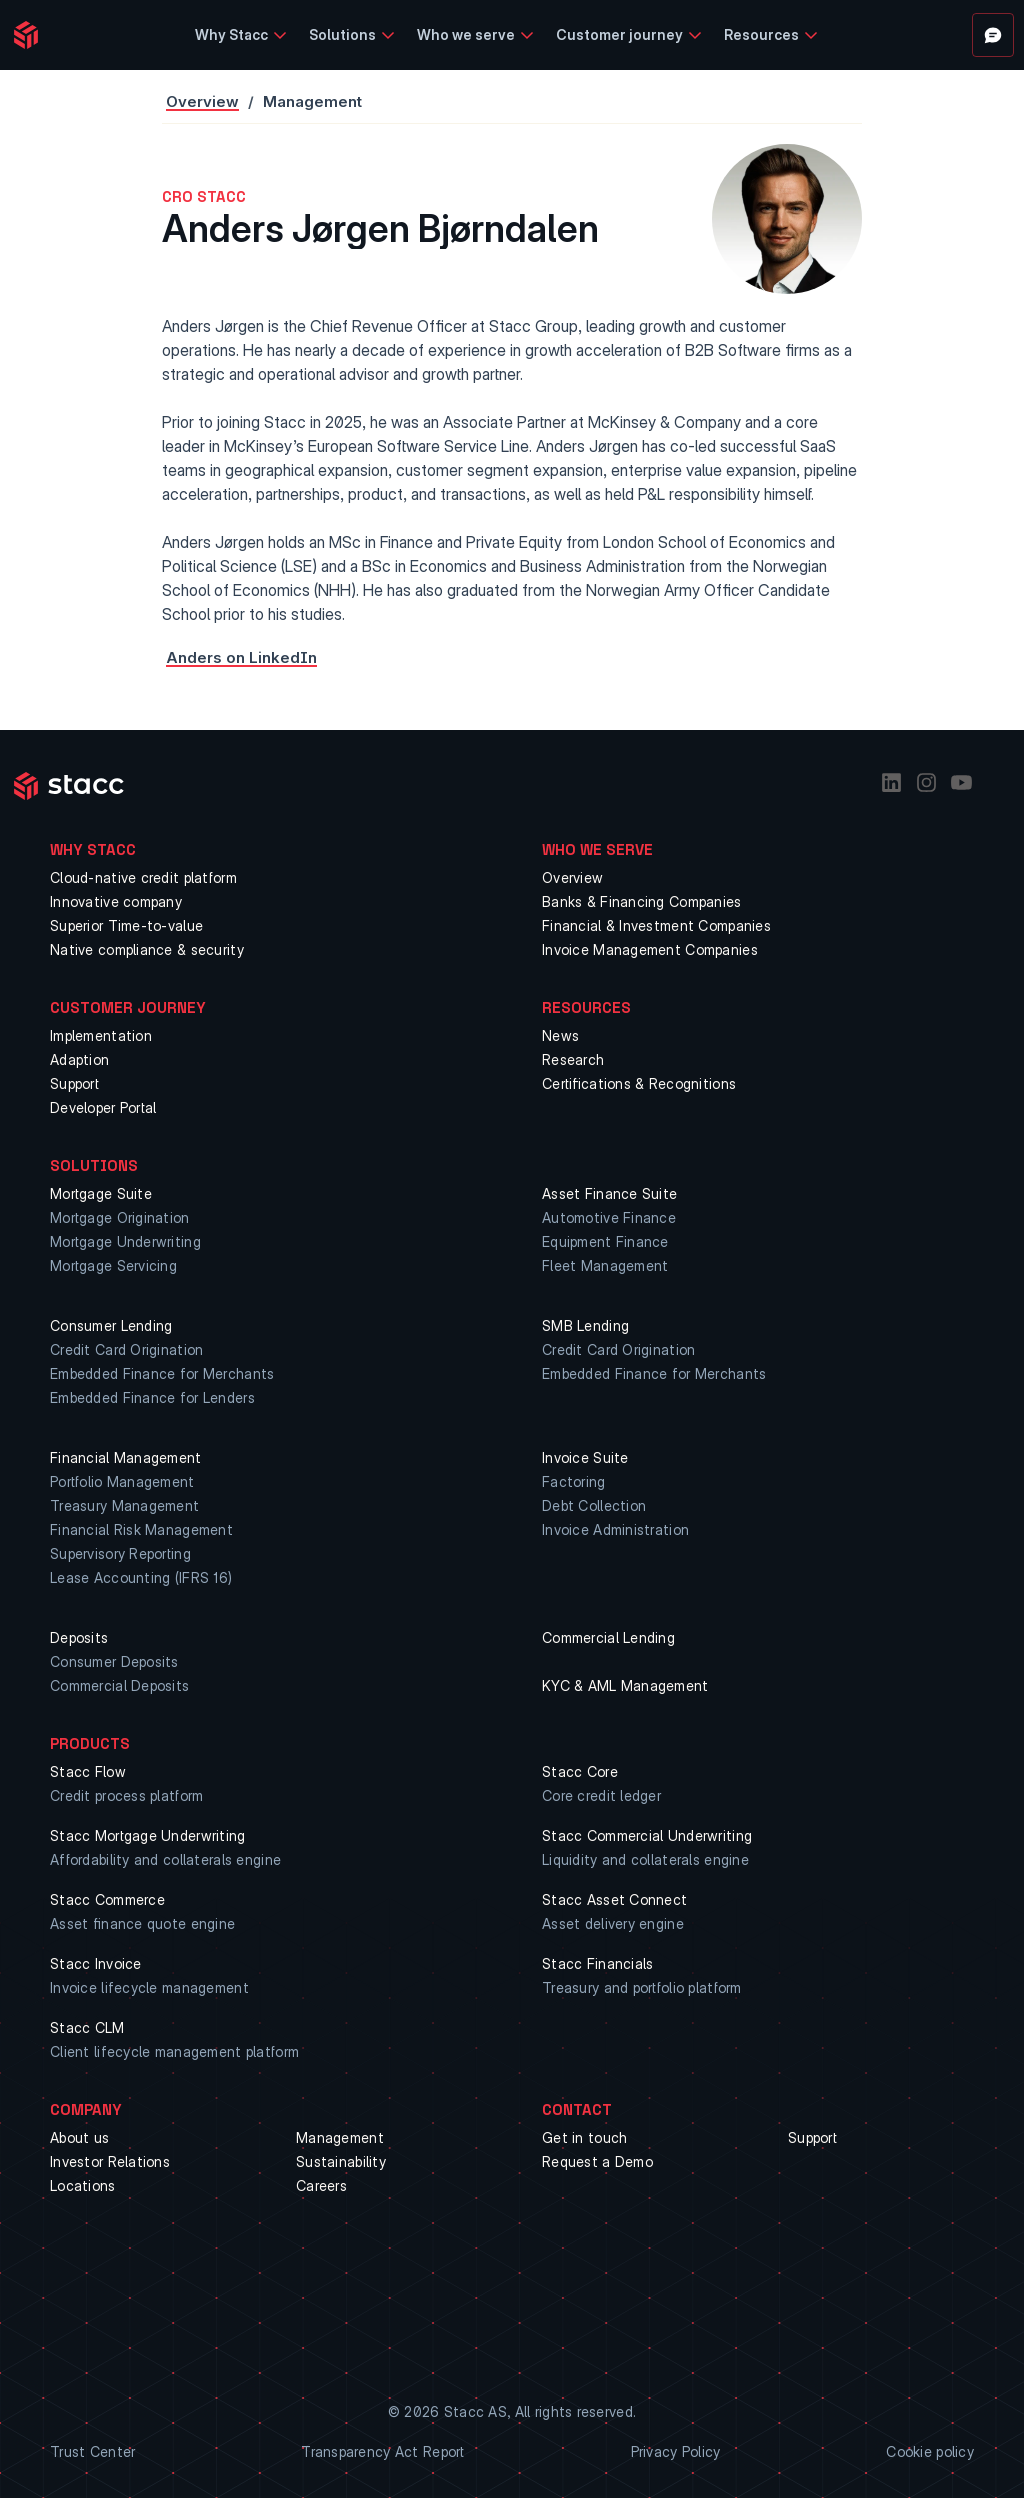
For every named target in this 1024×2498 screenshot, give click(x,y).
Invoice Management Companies (650, 949)
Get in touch (584, 2137)
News (560, 1035)
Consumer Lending (111, 1325)
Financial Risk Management (141, 1529)
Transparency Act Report (382, 2451)
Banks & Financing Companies (642, 901)
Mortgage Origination (120, 1217)
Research (573, 1059)
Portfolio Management (122, 1481)
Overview (202, 101)
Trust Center (92, 2451)
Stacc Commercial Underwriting (647, 1835)
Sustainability (341, 2161)
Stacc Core (580, 1771)
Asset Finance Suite (609, 1193)
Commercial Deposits (119, 1685)
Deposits (79, 1637)
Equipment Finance (605, 1241)
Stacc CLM (87, 2027)
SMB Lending (585, 1325)
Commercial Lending (608, 1637)
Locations (83, 2185)
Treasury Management (124, 1505)
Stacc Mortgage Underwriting (148, 1835)
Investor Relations (110, 2161)
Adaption (79, 1059)
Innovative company (116, 901)
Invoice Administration (615, 1529)
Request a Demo (597, 2161)
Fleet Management (605, 1265)
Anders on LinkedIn (241, 657)
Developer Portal (103, 1107)
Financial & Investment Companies (656, 925)
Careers (321, 2185)
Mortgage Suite (101, 1193)
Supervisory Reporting (120, 1553)
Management (340, 2137)
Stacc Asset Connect (614, 1899)
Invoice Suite (585, 1457)
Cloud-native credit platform (143, 877)
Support (74, 1083)
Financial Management (126, 1457)
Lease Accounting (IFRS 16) (141, 1577)
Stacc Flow (88, 1771)
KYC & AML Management (625, 1685)
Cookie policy (930, 2451)
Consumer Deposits (114, 1661)
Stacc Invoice (96, 1963)
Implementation (101, 1035)
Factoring (574, 1481)
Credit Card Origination (126, 1349)
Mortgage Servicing (113, 1265)
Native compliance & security (147, 949)
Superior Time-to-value (126, 925)
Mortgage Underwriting (125, 1241)
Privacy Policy (676, 2451)
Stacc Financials (597, 1963)
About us (79, 2137)
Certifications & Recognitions (639, 1083)
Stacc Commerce (107, 1899)
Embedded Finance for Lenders (152, 1397)
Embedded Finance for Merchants (162, 1373)
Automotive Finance (609, 1217)
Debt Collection (594, 1505)
